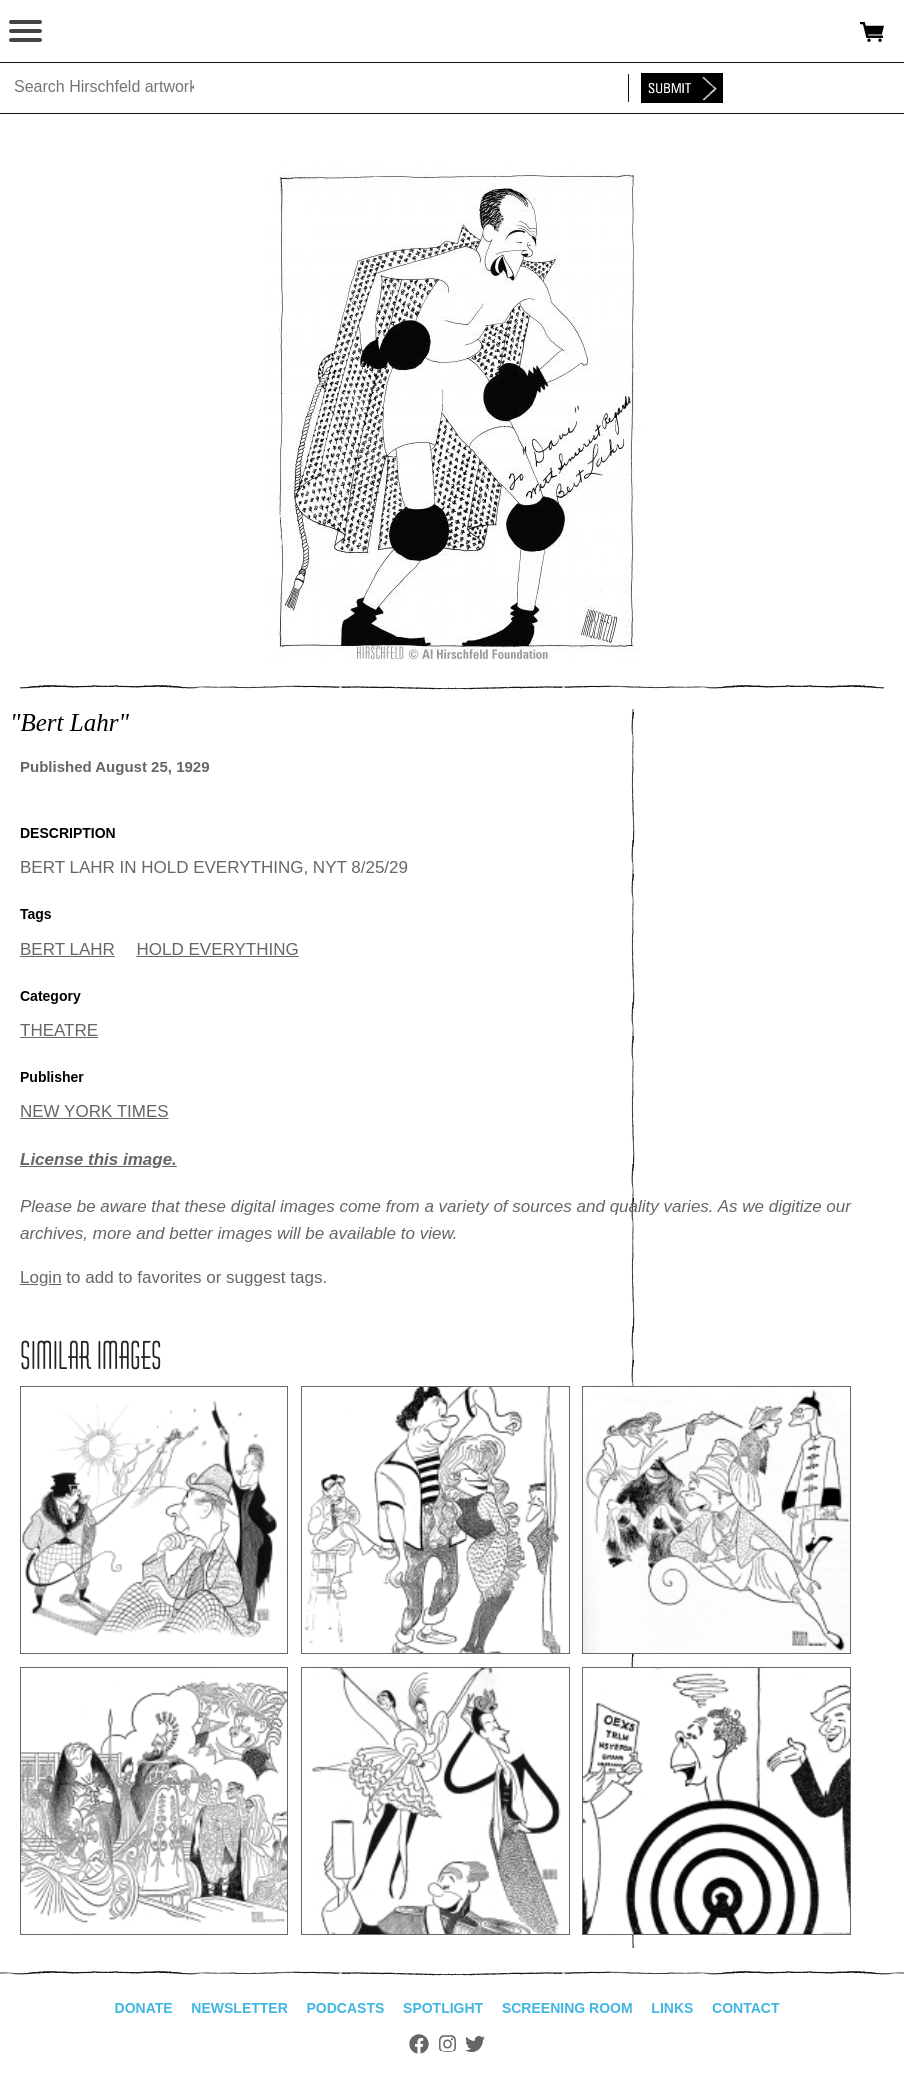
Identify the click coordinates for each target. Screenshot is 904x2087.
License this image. (98, 1159)
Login (41, 1277)
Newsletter (239, 2008)
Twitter (475, 2044)
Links (672, 2008)
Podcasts (346, 2008)
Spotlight (443, 2008)
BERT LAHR (67, 949)
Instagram (447, 2044)
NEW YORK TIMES (94, 1111)
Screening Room (567, 2008)
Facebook (419, 2044)
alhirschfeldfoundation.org (85, 32)
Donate (144, 2008)
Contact (745, 2008)
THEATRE (59, 1030)
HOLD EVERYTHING (218, 949)
